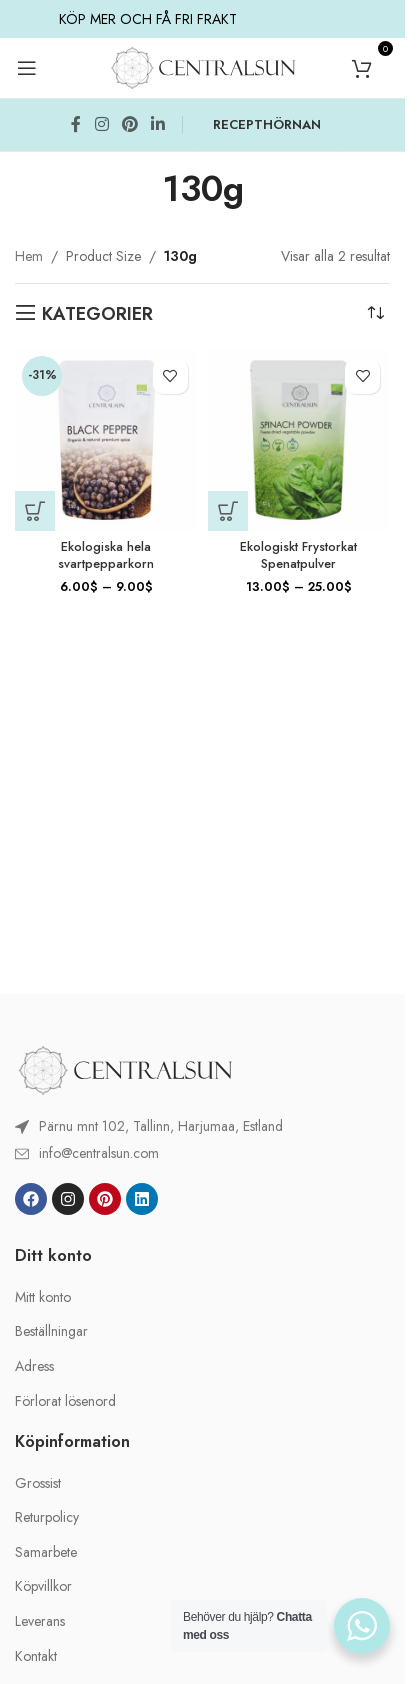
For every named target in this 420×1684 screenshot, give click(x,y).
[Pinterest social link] (129, 125)
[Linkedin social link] (158, 125)
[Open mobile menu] (27, 68)
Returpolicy (47, 1517)
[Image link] (125, 1069)
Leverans (40, 1621)
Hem (29, 256)
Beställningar (51, 1331)
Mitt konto (43, 1297)
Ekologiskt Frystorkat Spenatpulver (298, 556)
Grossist (38, 1483)
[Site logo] (203, 66)
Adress (34, 1366)
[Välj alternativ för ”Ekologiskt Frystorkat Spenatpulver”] (228, 511)
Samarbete (46, 1552)
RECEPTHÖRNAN (267, 124)
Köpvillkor (43, 1586)
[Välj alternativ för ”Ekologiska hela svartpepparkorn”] (35, 511)
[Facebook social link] (76, 125)
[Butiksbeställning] (375, 314)
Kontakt (36, 1656)
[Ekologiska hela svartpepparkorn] (106, 440)
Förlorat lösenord (65, 1401)
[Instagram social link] (101, 125)
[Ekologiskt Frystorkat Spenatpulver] (299, 440)
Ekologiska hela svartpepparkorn (106, 556)
